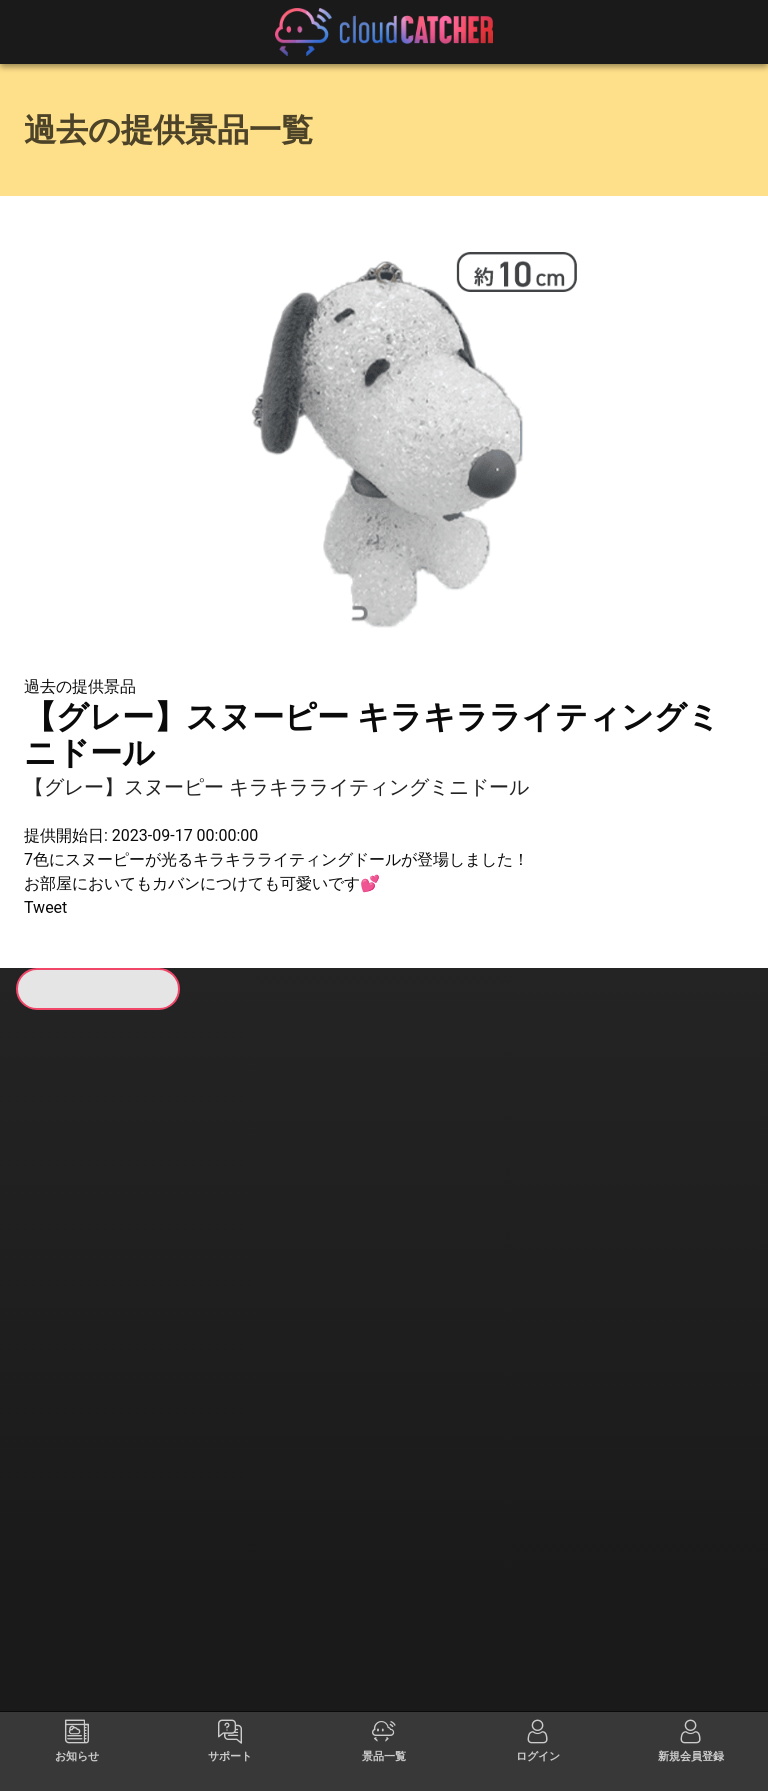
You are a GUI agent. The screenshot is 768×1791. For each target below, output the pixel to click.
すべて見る (101, 1291)
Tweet (45, 907)
